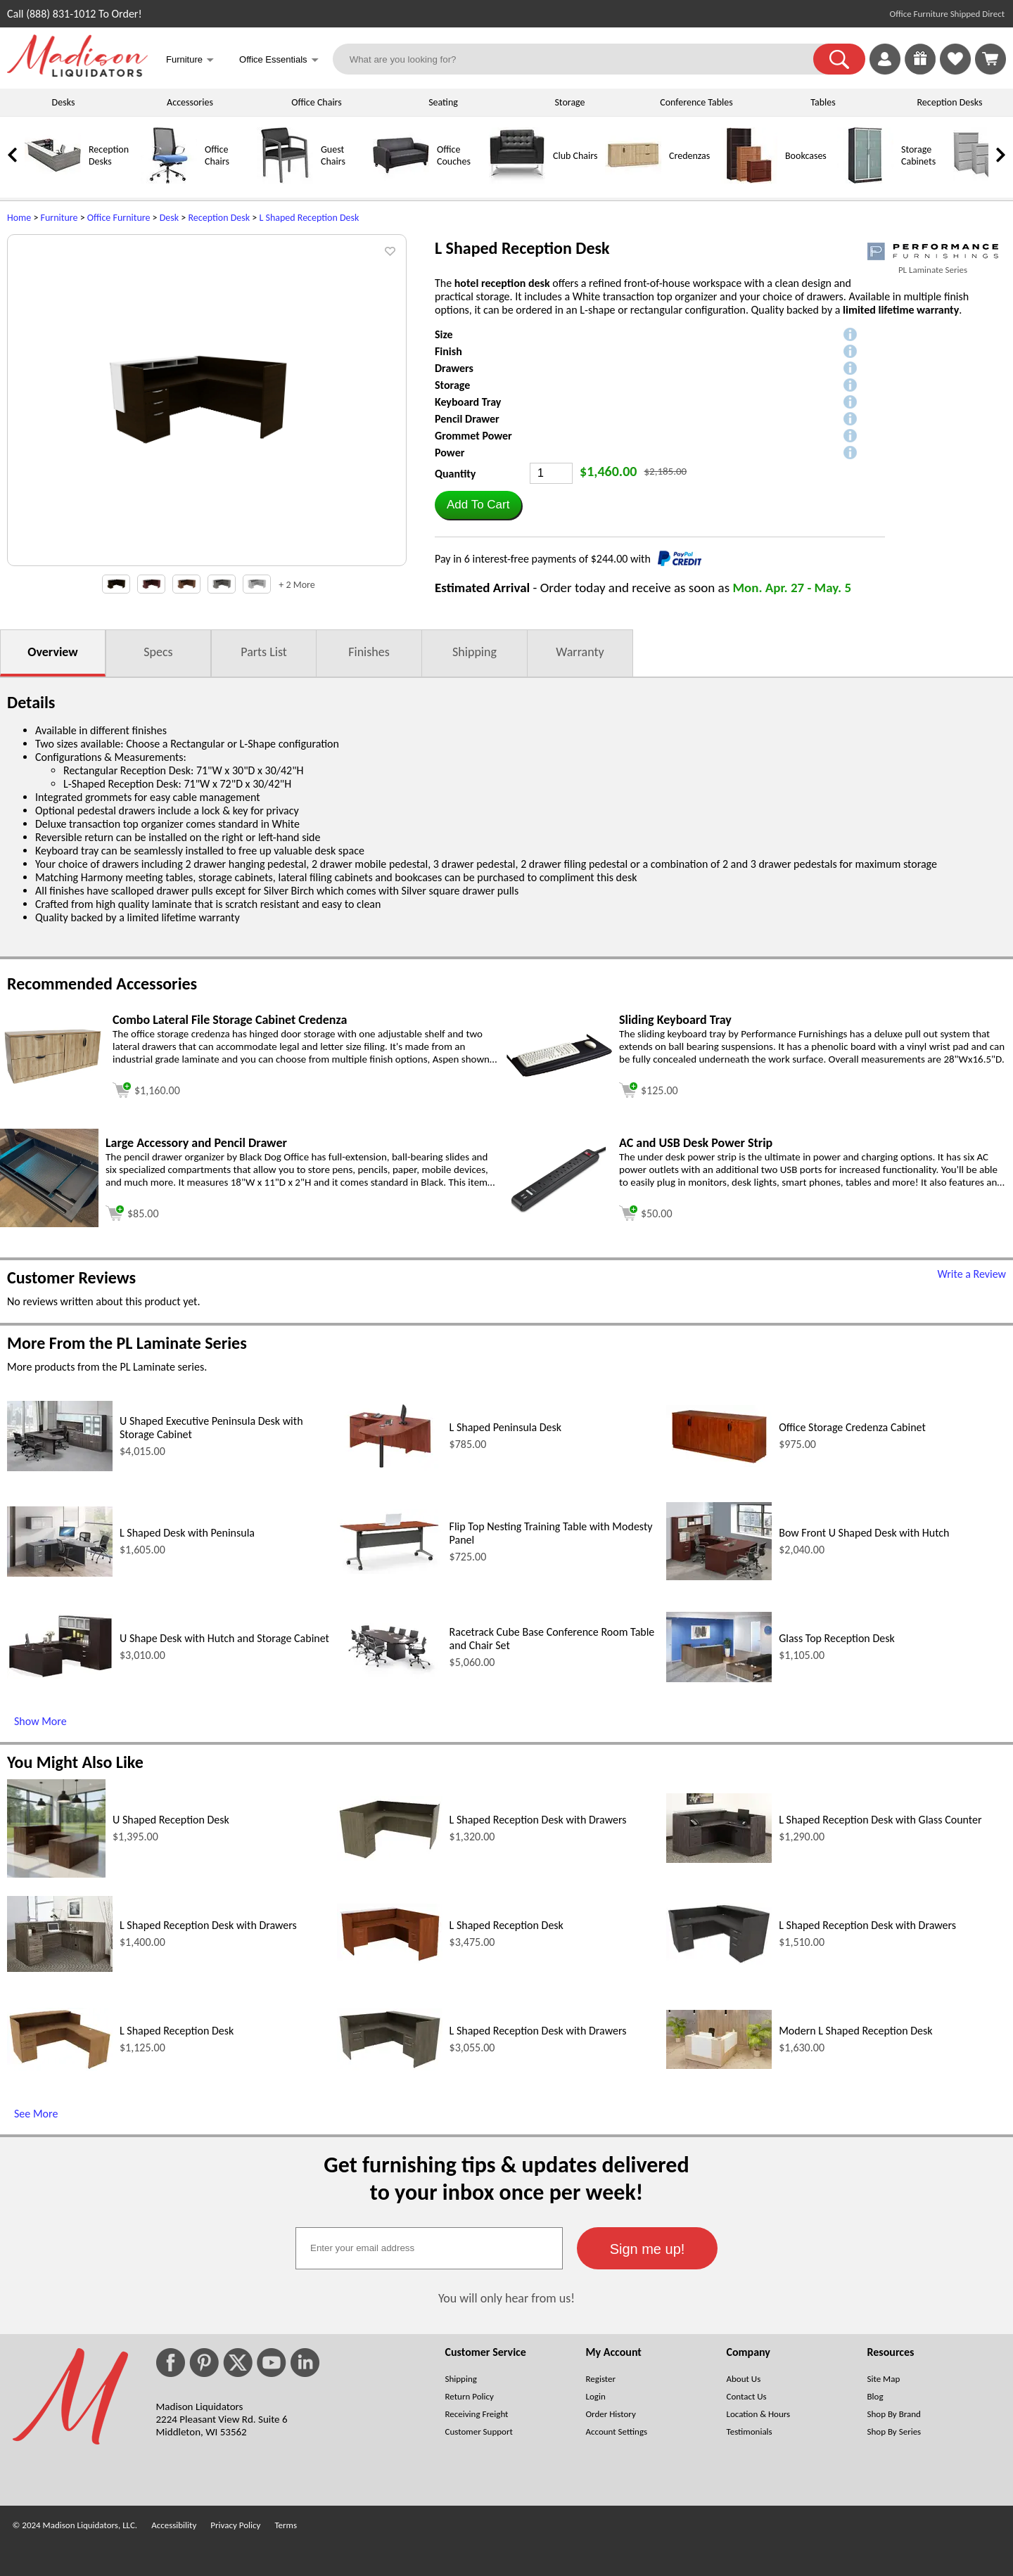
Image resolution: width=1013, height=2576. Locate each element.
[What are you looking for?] (582, 59)
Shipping (474, 652)
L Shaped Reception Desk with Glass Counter (880, 1819)
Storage (569, 102)
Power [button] (449, 452)
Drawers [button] (454, 368)
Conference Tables (696, 102)
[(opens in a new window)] (933, 251)
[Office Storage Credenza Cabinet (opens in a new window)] (719, 1463)
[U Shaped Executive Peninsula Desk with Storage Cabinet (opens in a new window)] (60, 1467)
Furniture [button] (190, 61)
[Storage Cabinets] (865, 180)
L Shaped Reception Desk (309, 218)
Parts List (264, 652)
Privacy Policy (235, 2525)
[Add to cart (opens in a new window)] (146, 1088)
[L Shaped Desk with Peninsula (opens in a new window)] (60, 1572)
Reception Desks (950, 102)
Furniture (59, 218)
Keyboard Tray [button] (468, 402)
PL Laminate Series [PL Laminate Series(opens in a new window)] (932, 269)
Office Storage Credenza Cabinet (852, 1427)
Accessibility (173, 2525)
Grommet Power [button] (473, 435)
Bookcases (806, 156)
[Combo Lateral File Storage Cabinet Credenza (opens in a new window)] (53, 1082)
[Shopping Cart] (990, 59)
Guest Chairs (333, 155)
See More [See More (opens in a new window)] (36, 2113)
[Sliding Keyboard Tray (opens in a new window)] (559, 1072)
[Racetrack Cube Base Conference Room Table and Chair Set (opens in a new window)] (389, 1678)
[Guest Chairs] (285, 180)
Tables (822, 102)
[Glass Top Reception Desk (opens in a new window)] (719, 1678)
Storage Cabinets (918, 155)
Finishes (368, 652)
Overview (52, 652)
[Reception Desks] (53, 180)
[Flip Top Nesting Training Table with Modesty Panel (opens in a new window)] (389, 1570)
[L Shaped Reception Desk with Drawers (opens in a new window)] (389, 1857)
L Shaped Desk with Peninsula (187, 1532)
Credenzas (689, 156)
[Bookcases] (749, 180)
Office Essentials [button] (279, 61)
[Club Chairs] (517, 180)
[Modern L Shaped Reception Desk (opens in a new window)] (719, 2065)
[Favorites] (955, 70)
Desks (63, 102)
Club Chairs (575, 156)
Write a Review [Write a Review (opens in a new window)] (971, 1274)
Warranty (580, 652)
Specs (158, 652)
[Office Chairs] (169, 180)
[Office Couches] (401, 180)
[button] (839, 59)
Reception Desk (219, 218)
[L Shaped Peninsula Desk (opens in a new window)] (389, 1467)
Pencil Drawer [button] (467, 418)
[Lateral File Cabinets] (981, 180)
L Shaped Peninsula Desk (506, 1427)
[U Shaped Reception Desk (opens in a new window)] (56, 1873)
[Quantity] (551, 473)
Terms (285, 2525)
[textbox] (429, 2248)
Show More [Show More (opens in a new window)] (40, 1721)
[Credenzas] (633, 180)
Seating (443, 102)
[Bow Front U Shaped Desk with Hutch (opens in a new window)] (719, 1576)
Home (19, 218)
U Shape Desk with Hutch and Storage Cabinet (224, 1638)
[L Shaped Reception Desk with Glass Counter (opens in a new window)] (719, 1859)
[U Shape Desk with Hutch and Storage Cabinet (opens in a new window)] (60, 1675)
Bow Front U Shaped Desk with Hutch (864, 1532)
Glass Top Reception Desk (837, 1638)
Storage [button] (452, 385)
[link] (990, 59)
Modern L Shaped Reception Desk (855, 2030)
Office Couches (454, 155)
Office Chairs (316, 102)
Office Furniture (119, 218)
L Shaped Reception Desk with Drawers (538, 1819)
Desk (169, 218)
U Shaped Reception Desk (171, 1819)
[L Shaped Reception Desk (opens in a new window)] (389, 1960)
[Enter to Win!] (920, 70)
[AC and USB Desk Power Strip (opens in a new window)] (559, 1210)
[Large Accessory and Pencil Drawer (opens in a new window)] (49, 1223)
